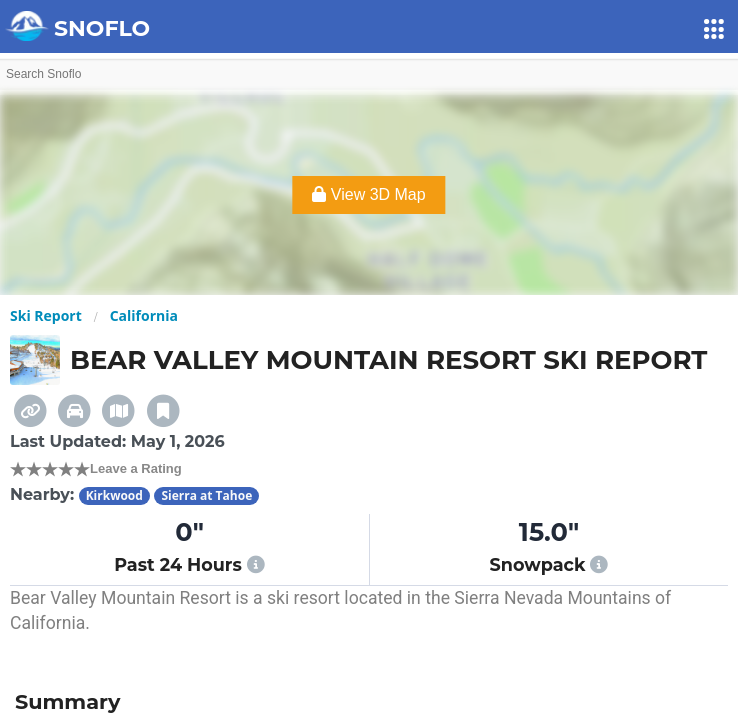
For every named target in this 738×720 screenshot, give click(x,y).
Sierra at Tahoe (206, 495)
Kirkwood (114, 495)
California (144, 315)
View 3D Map (368, 194)
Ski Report (46, 315)
